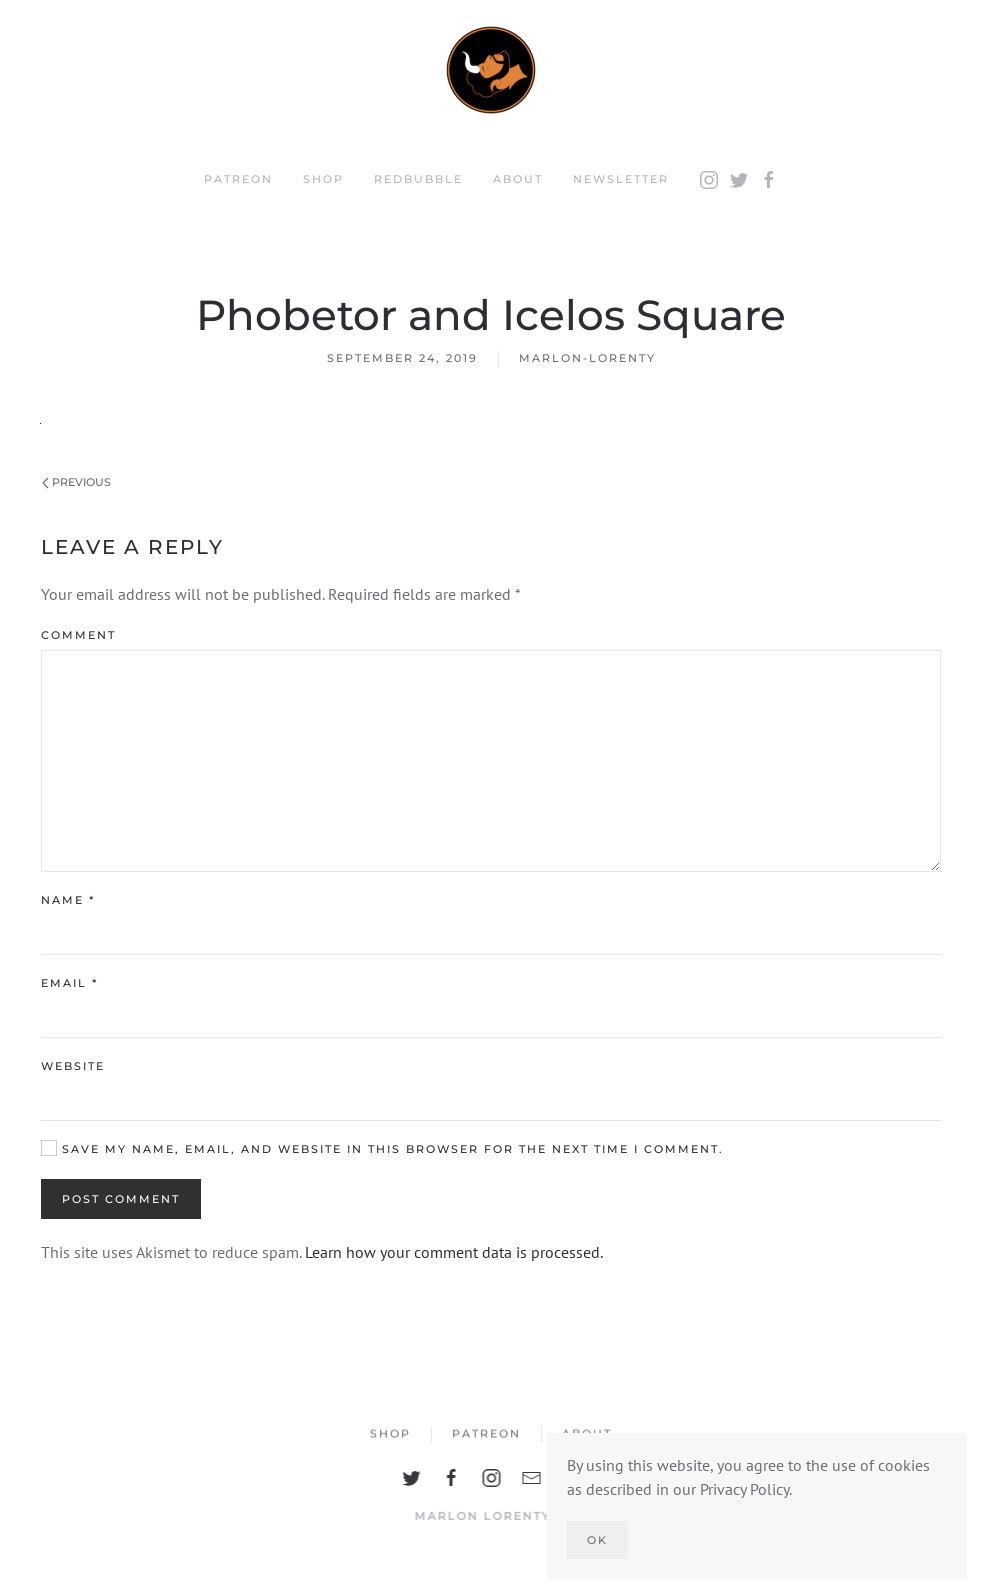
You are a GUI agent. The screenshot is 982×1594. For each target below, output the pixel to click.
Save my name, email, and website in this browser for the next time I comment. (382, 1148)
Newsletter (621, 179)
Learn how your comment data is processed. (454, 1252)
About (518, 179)
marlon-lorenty (587, 358)
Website (73, 1066)
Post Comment (121, 1199)
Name (68, 900)
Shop (323, 179)
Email (69, 983)
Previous (76, 482)
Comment (78, 635)
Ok (597, 1540)
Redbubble (418, 179)
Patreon (238, 179)
